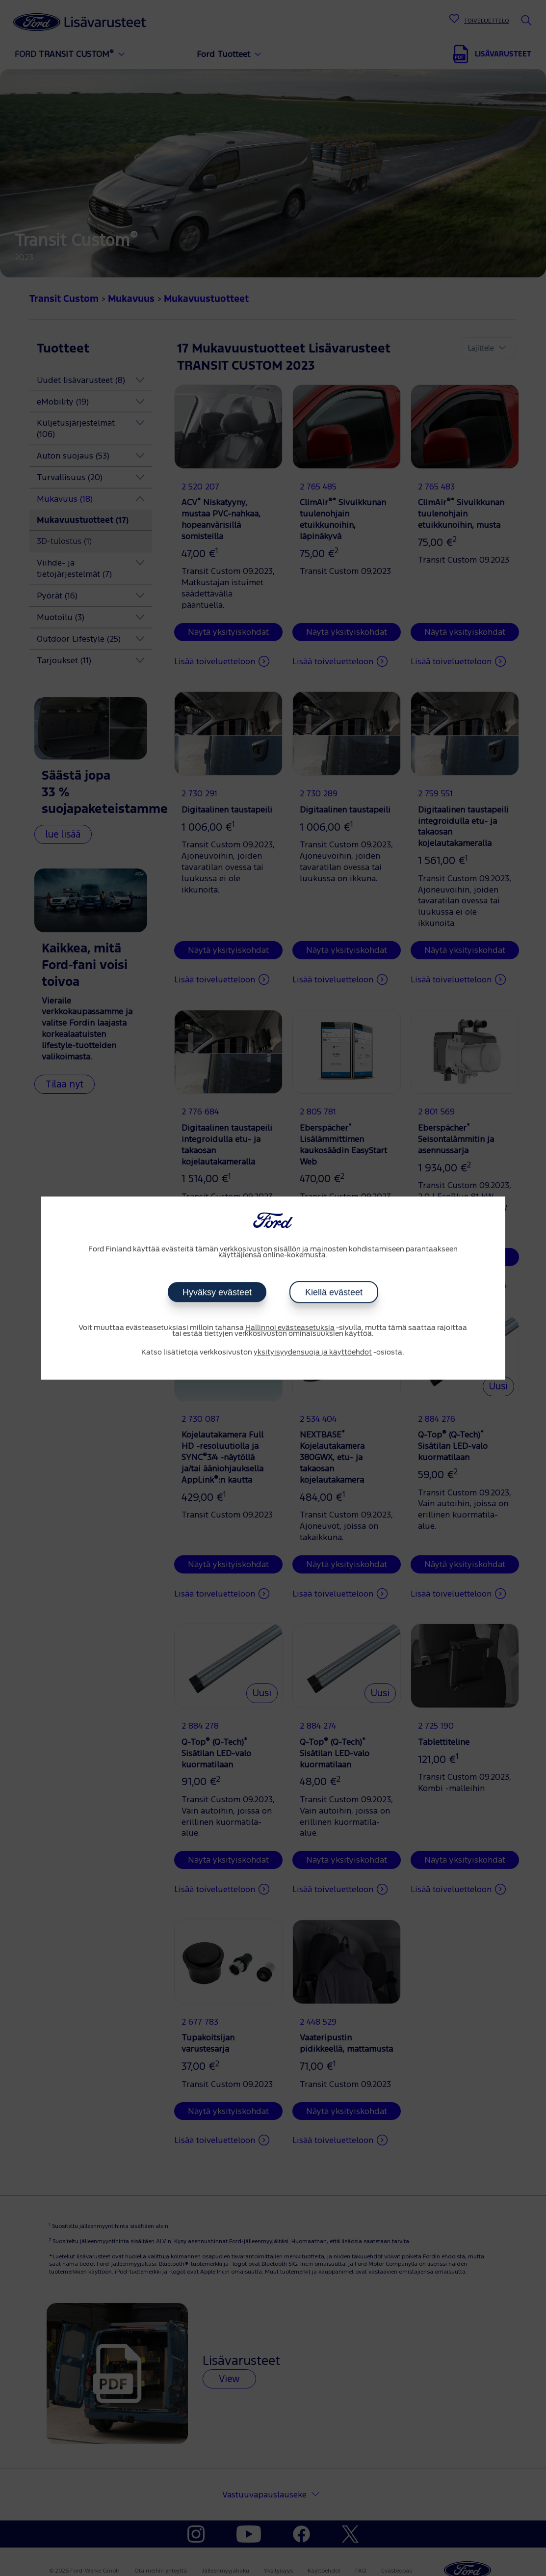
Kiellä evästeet (333, 1292)
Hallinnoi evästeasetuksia (290, 1328)
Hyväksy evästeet (217, 1292)
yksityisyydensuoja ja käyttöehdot (313, 1352)
